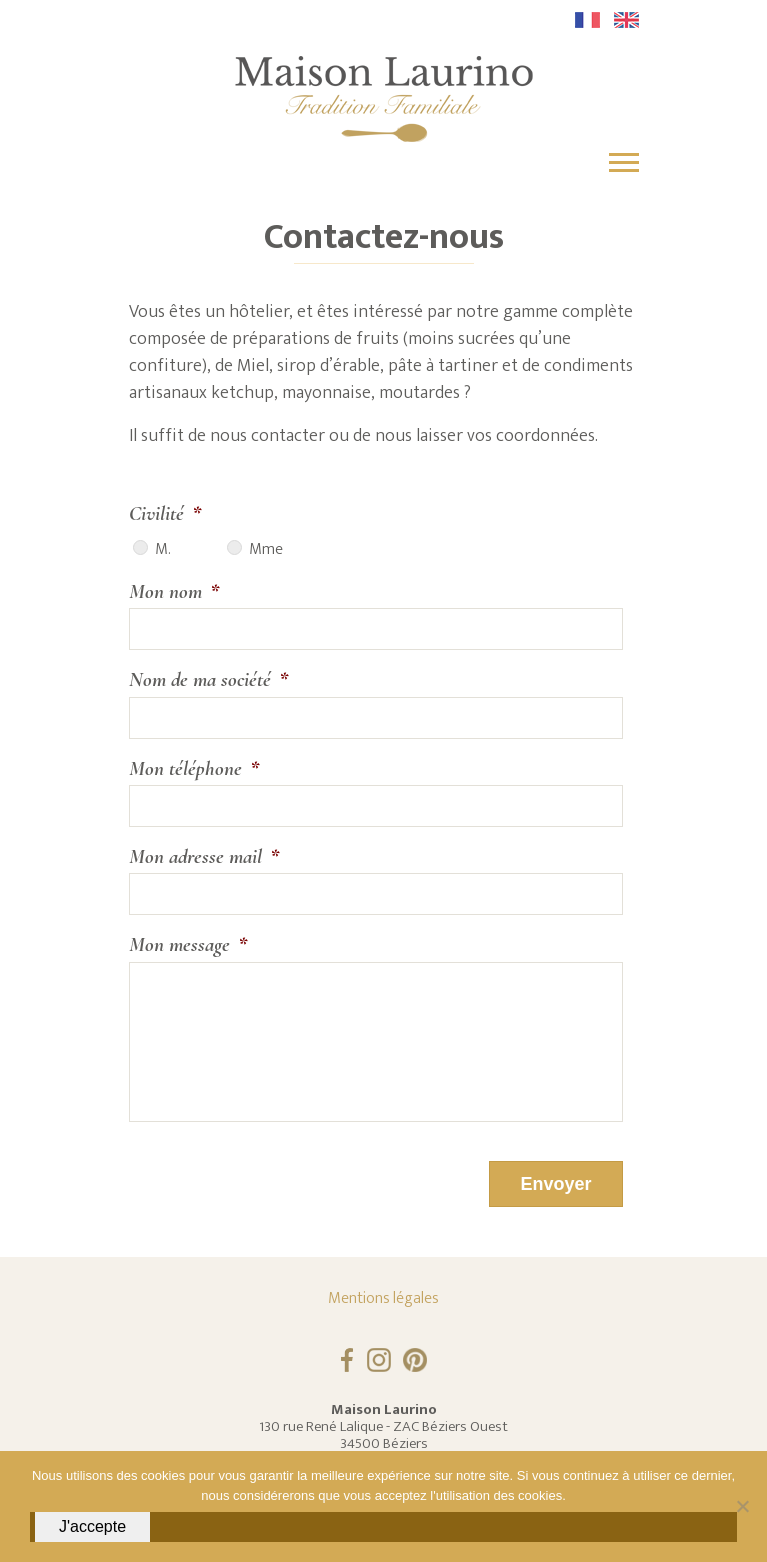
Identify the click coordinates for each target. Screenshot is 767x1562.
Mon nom (174, 591)
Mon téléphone (194, 768)
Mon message (188, 944)
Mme (266, 550)
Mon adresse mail (204, 856)
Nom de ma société (208, 679)
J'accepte (92, 1526)
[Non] (742, 1506)
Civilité (165, 513)
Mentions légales (383, 1298)
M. (162, 550)
